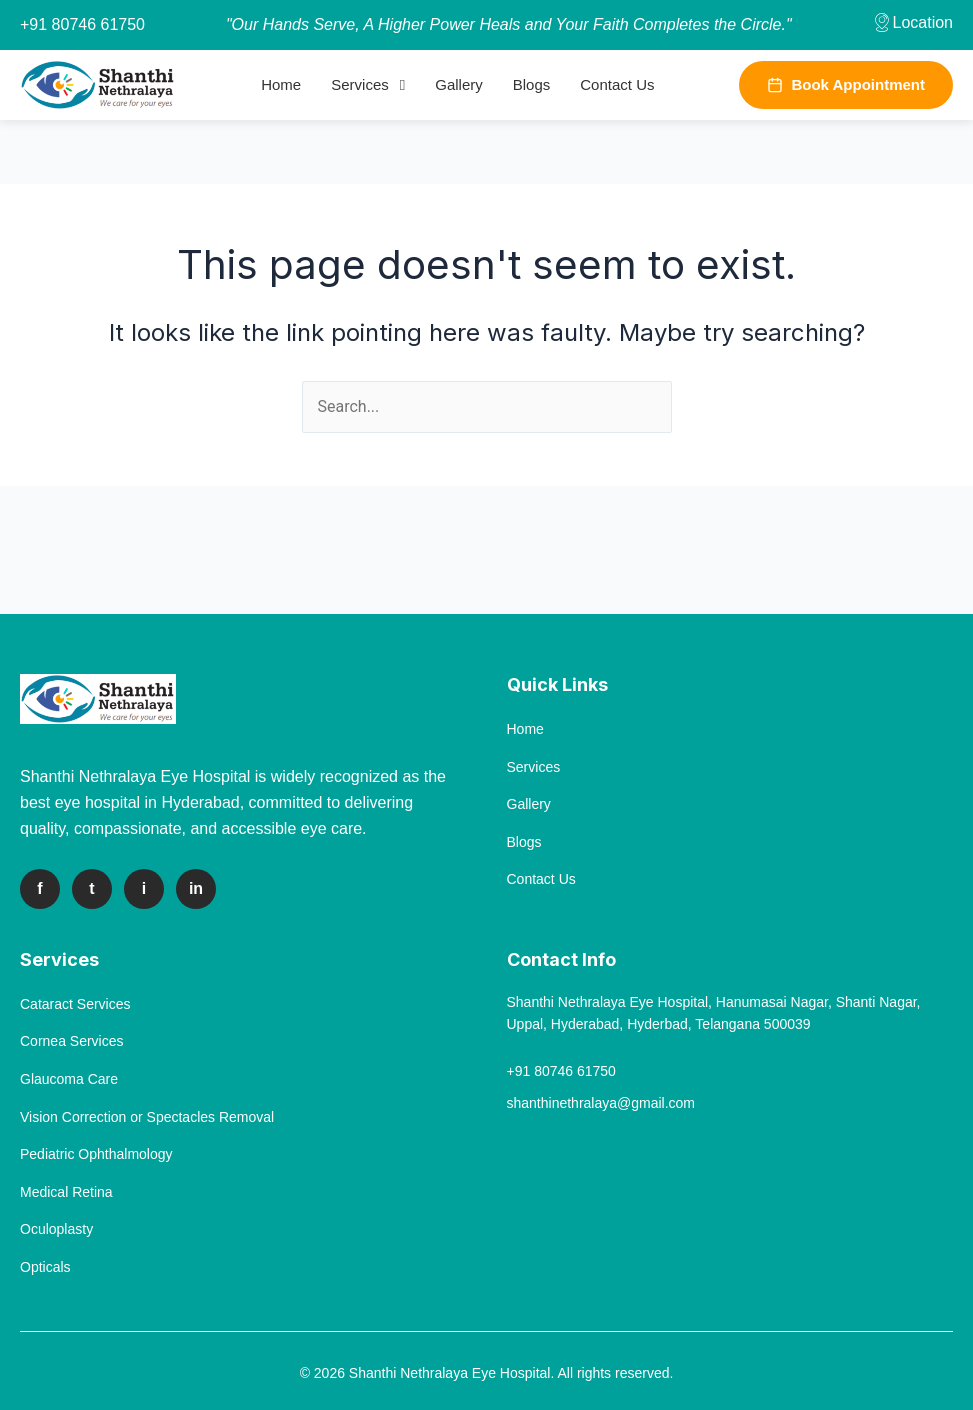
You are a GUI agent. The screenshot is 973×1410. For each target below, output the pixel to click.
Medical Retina (66, 1192)
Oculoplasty (56, 1229)
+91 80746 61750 (82, 24)
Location (912, 22)
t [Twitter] (91, 888)
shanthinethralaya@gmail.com (601, 1103)
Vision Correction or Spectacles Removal (147, 1117)
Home (281, 84)
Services (360, 84)
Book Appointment (846, 84)
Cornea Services (72, 1041)
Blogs (532, 84)
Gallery (459, 84)
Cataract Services (75, 1004)
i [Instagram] (144, 888)
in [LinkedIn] (196, 888)
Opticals (45, 1267)
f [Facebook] (39, 888)
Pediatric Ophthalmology (96, 1154)
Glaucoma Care (69, 1079)
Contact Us (617, 84)
